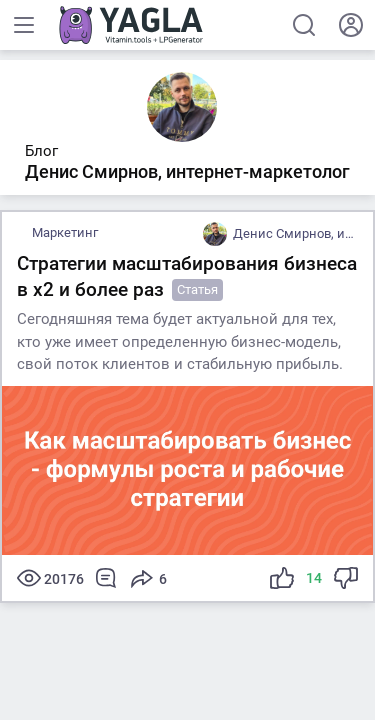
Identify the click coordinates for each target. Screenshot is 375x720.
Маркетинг (65, 232)
